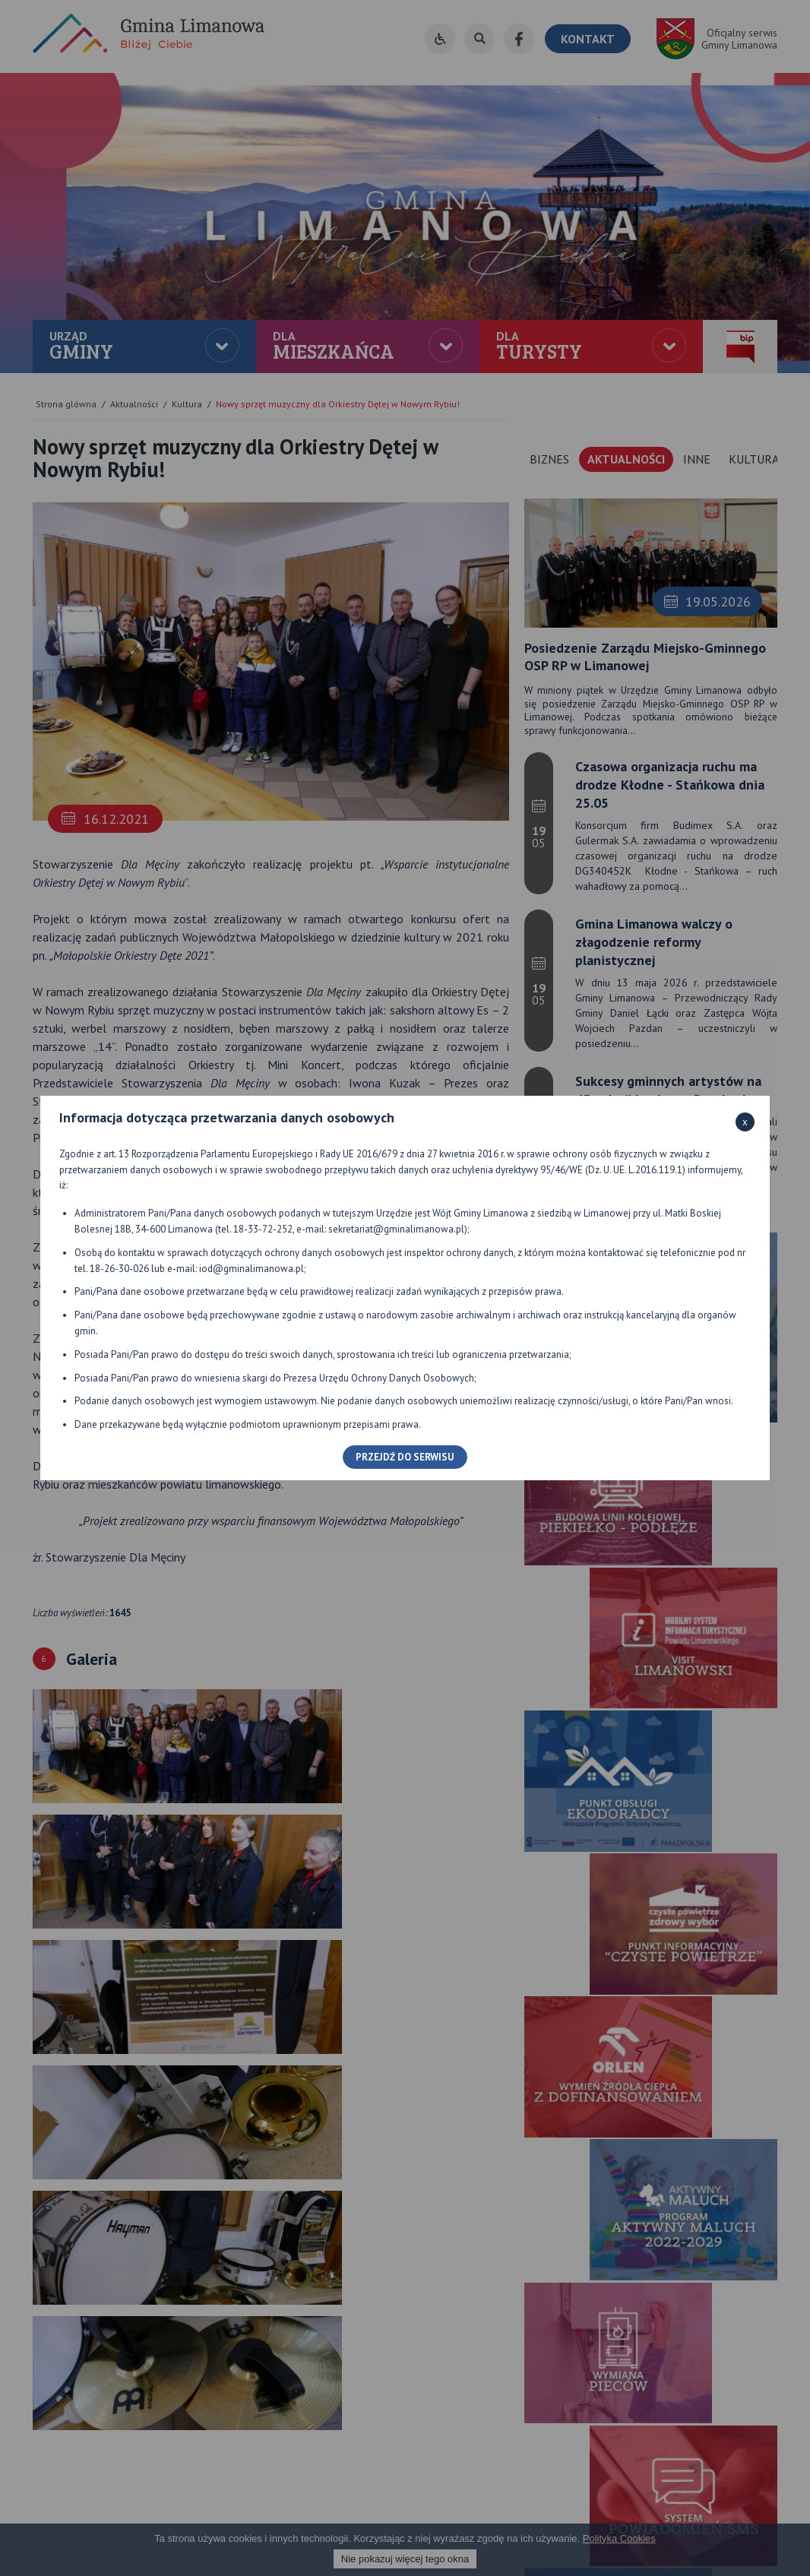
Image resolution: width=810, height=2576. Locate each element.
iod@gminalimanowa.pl (251, 1268)
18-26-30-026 (119, 1268)
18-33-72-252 (263, 1229)
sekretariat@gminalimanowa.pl (396, 1229)
